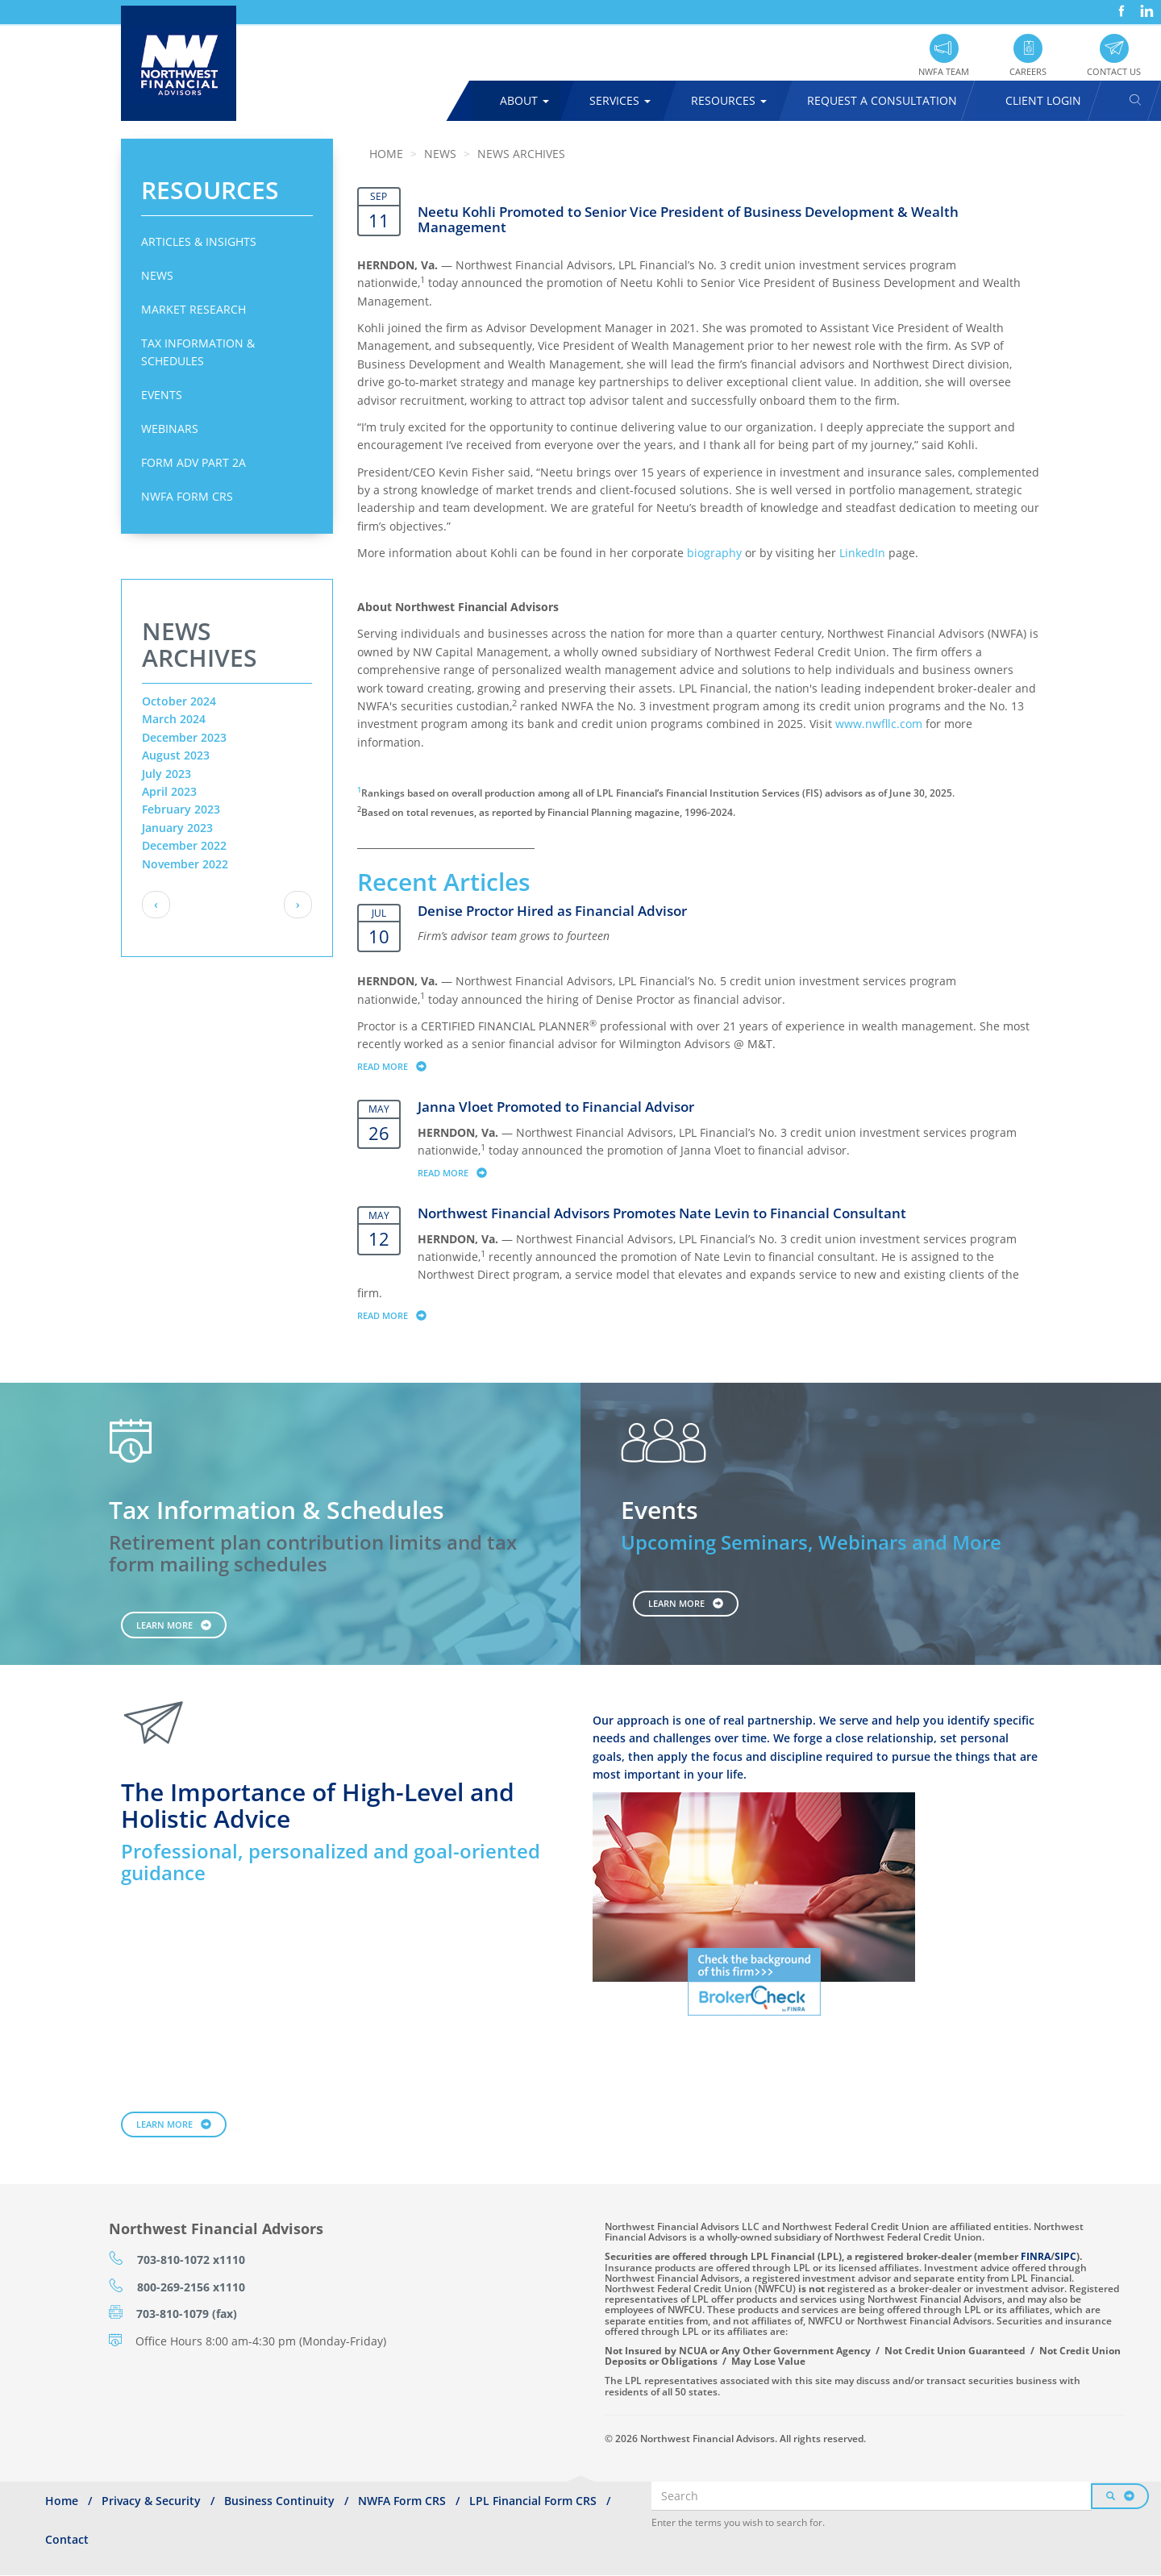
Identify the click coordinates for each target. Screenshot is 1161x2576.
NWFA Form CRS (187, 496)
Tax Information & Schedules (198, 351)
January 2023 (177, 827)
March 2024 (174, 718)
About (524, 100)
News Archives (521, 153)
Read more (399, 1065)
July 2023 (166, 773)
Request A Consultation (882, 100)
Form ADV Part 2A (193, 462)
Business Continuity (279, 2500)
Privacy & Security (151, 2500)
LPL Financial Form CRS (533, 2500)
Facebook (1120, 5)
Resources (729, 100)
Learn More (164, 1625)
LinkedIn (1145, 5)
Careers (1028, 71)
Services (620, 100)
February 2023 (181, 809)
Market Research (193, 309)
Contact (67, 2539)
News (157, 275)
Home (386, 153)
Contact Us (1114, 71)
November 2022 (185, 864)
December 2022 (184, 845)
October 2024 (179, 701)
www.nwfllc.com (878, 723)
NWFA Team (943, 71)
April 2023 (169, 791)
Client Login (1043, 100)
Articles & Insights (198, 241)
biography (714, 552)
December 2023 (184, 737)
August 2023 (176, 755)
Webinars (169, 428)
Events (161, 394)
